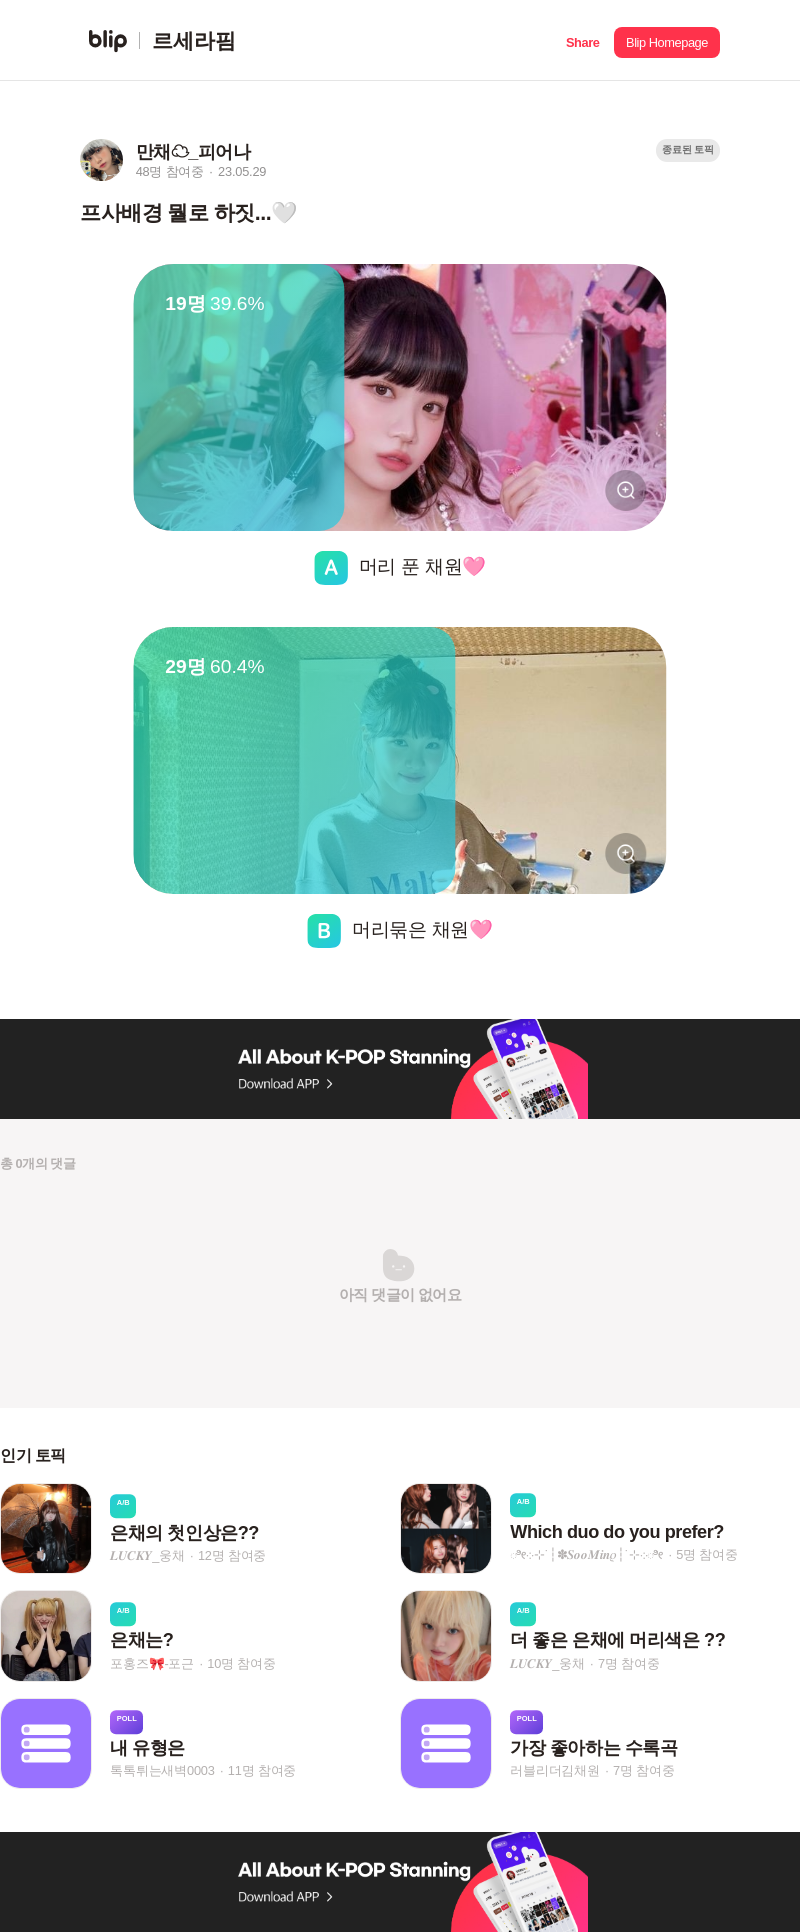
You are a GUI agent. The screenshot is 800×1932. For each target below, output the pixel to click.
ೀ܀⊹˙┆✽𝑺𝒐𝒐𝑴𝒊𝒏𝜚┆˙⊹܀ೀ (586, 1554)
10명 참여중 (241, 1663)
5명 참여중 (706, 1554)
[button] (582, 40)
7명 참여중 (628, 1663)
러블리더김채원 (555, 1770)
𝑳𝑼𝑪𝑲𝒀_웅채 (147, 1555)
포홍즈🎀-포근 (152, 1663)
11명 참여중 (262, 1770)
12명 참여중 (232, 1555)
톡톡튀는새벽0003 (162, 1770)
